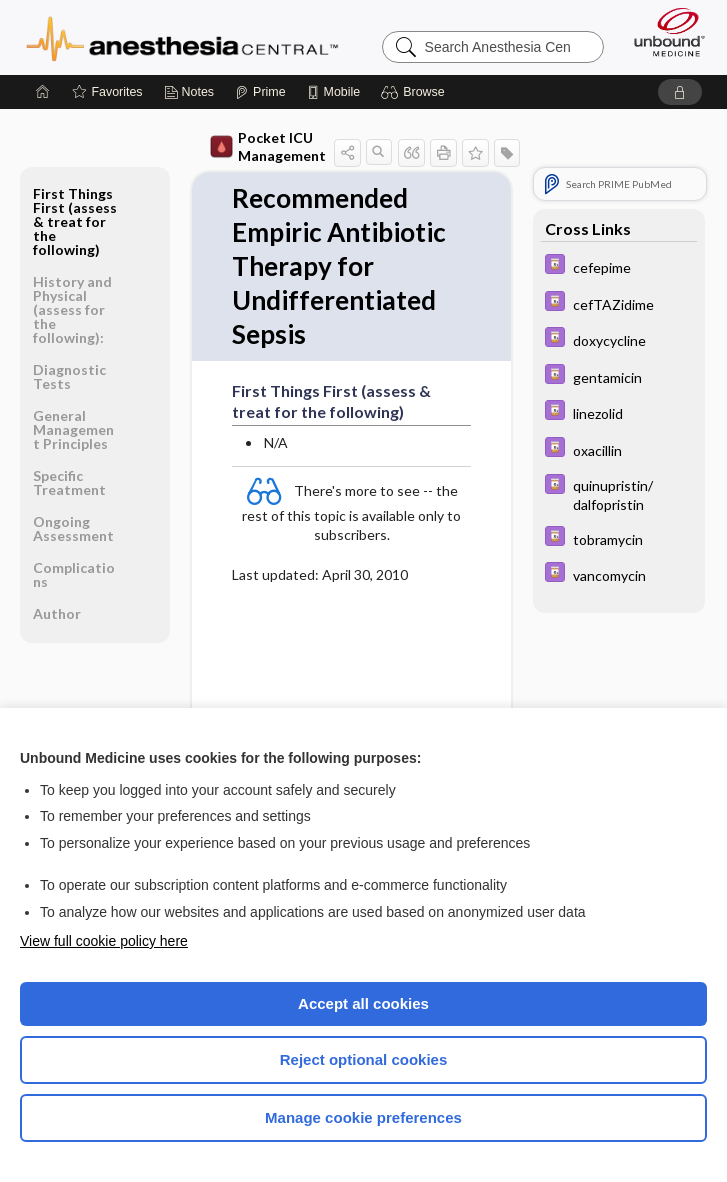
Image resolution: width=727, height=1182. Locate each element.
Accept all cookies (363, 1003)
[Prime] (260, 92)
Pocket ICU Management (268, 146)
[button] (415, 92)
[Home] (43, 92)
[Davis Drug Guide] (619, 266)
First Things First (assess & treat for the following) (75, 221)
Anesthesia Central (182, 37)
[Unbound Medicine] (663, 32)
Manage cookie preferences (363, 1117)
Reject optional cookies (364, 1059)
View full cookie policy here (104, 941)
